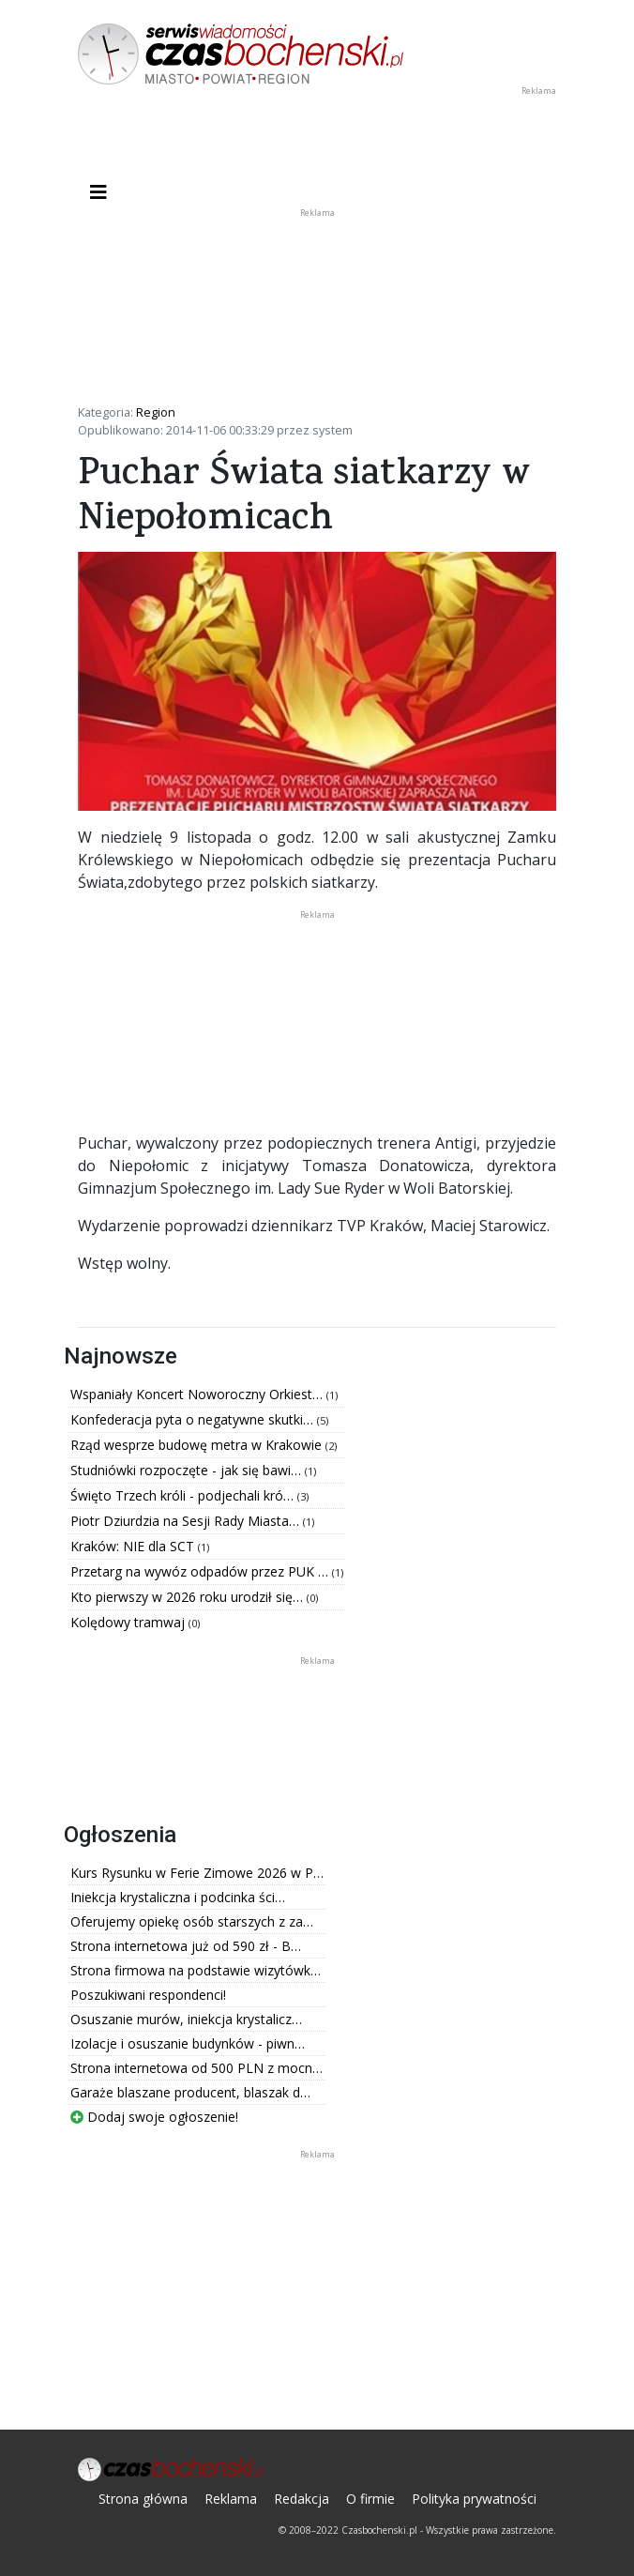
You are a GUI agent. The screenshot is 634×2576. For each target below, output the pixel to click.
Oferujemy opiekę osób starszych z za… (191, 1921)
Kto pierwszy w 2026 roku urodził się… (188, 1597)
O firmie (370, 2498)
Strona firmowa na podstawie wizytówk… (195, 1970)
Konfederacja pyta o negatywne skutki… (193, 1419)
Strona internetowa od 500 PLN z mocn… (196, 2068)
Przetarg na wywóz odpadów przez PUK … (201, 1571)
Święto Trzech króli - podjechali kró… (183, 1495)
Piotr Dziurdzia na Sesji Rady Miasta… (186, 1521)
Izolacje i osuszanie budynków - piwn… (187, 2043)
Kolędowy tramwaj (129, 1622)
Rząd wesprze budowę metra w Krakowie (197, 1445)
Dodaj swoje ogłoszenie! (154, 2117)
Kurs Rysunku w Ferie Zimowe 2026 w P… (197, 1873)
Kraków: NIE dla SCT (134, 1546)
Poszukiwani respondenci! (148, 1995)
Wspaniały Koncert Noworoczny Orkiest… (198, 1394)
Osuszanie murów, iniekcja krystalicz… (186, 2019)
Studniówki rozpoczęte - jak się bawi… (187, 1470)
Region (155, 412)
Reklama (230, 2498)
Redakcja (301, 2498)
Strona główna (143, 2498)
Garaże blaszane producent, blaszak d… (190, 2092)
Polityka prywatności (474, 2498)
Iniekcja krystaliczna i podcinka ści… (177, 1897)
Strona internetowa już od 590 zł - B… (185, 1946)
